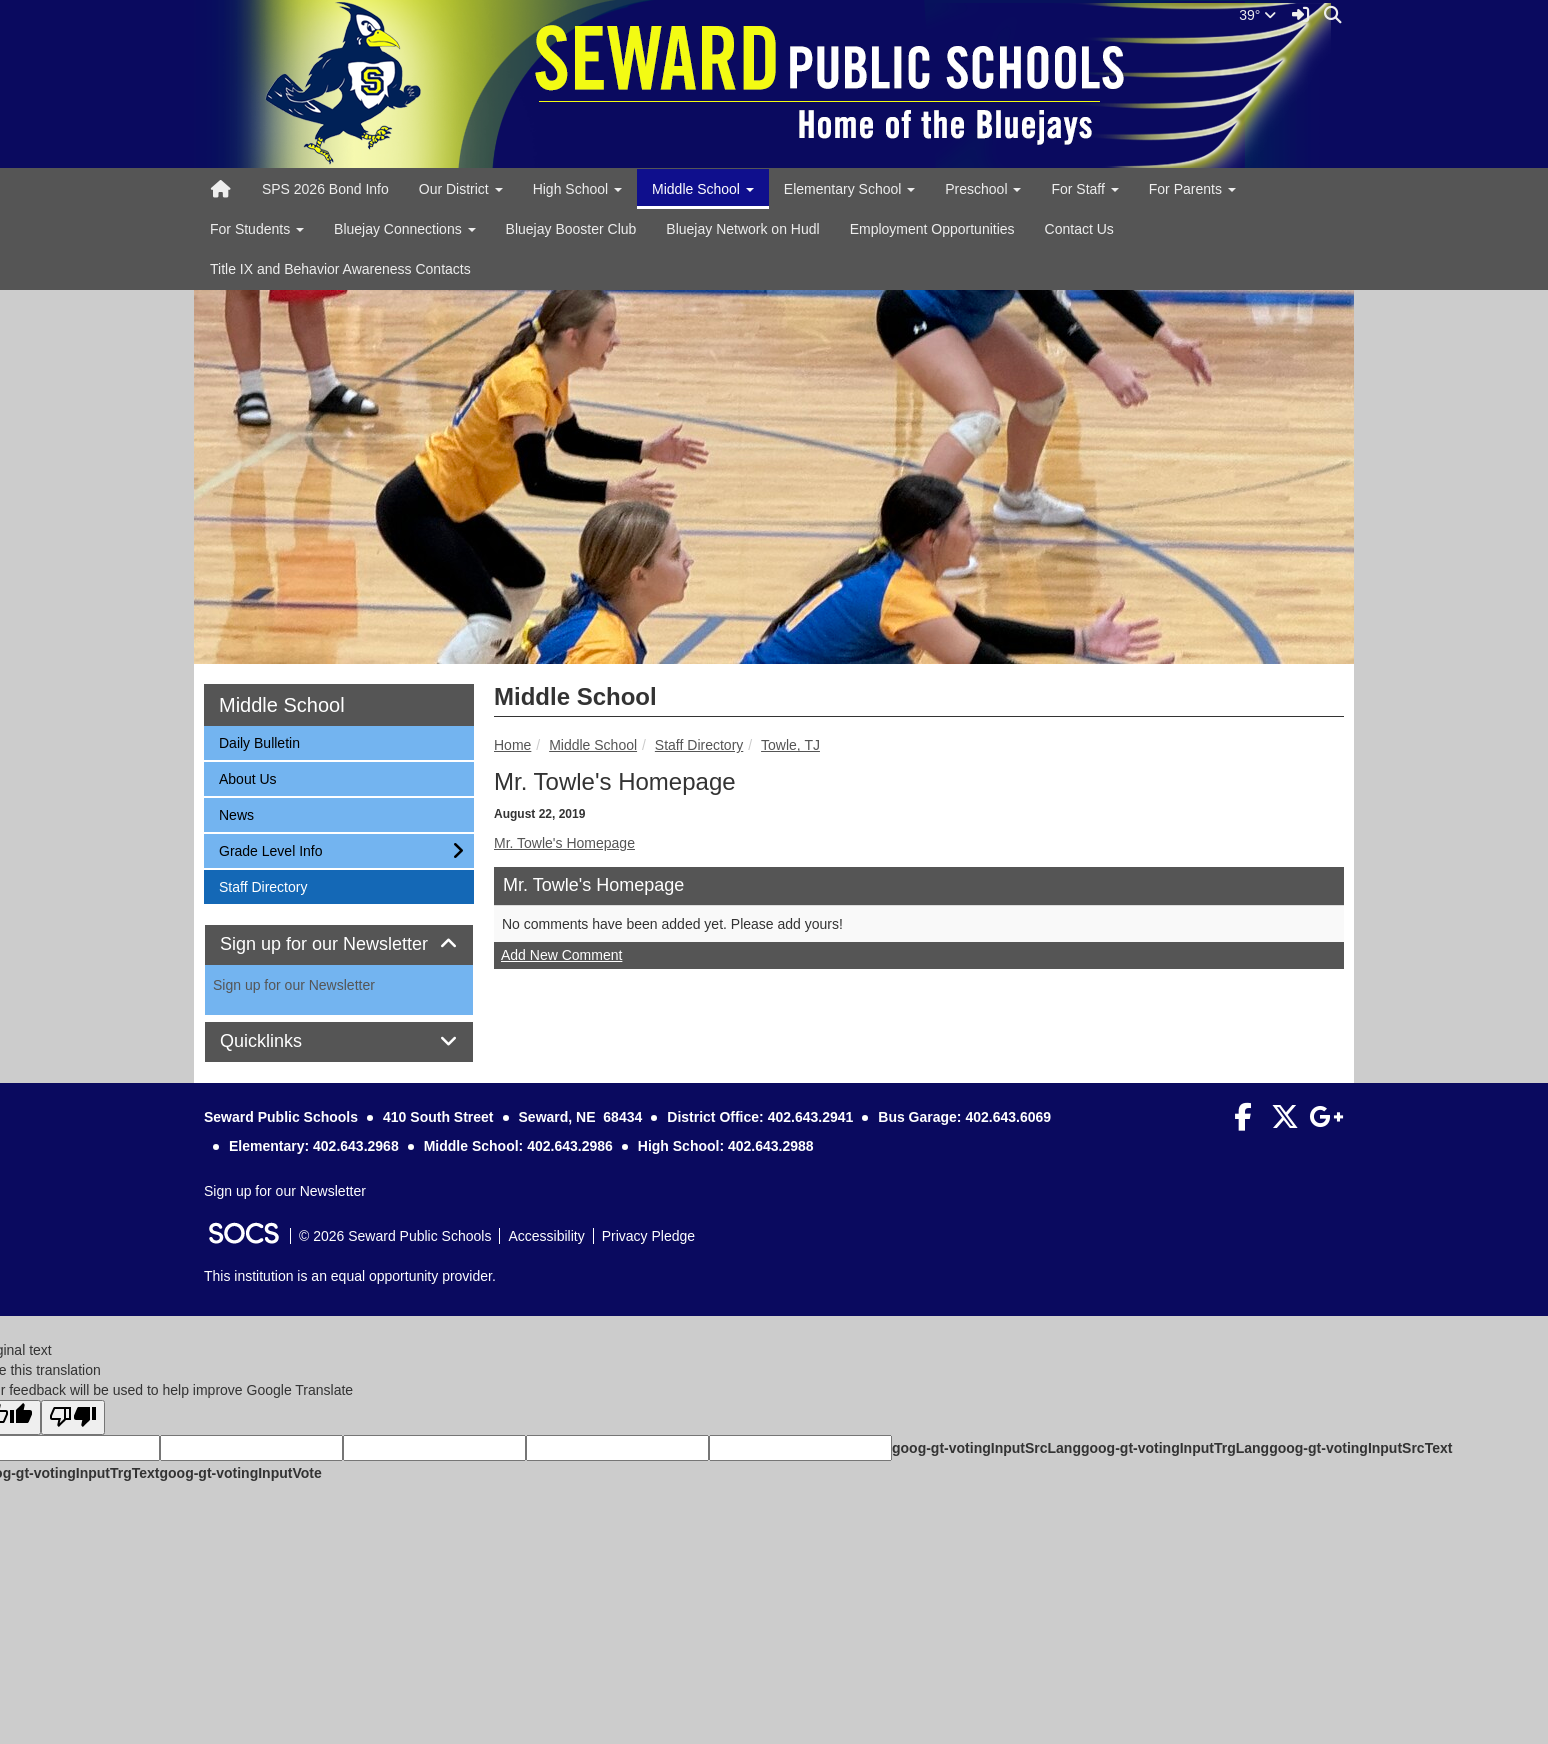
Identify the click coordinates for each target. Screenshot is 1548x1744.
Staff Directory (699, 745)
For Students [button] (257, 229)
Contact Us (1079, 229)
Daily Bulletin (259, 741)
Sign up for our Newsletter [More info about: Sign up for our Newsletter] (294, 985)
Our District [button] (461, 189)
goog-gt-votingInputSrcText (1360, 1448)
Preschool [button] (983, 189)
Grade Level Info (270, 849)
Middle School (593, 745)
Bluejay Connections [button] (405, 229)
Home (512, 745)
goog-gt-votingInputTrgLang (1175, 1448)
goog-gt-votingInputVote (240, 1473)
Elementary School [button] (849, 189)
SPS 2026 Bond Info (325, 189)
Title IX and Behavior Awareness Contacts (340, 269)
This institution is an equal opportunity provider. (350, 1276)
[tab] (339, 945)
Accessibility (546, 1236)
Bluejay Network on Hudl (742, 229)
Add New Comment (561, 955)
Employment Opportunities (932, 229)
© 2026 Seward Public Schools (395, 1236)
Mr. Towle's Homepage (564, 843)
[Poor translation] (73, 1417)
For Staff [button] (1084, 189)
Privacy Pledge (648, 1236)
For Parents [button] (1192, 189)
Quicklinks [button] (283, 1041)
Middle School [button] (703, 189)
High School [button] (577, 189)
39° (1257, 15)
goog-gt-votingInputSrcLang (986, 1448)
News (245, 813)
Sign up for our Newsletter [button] (339, 944)
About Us (247, 777)
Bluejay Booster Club (571, 229)
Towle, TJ (790, 745)
